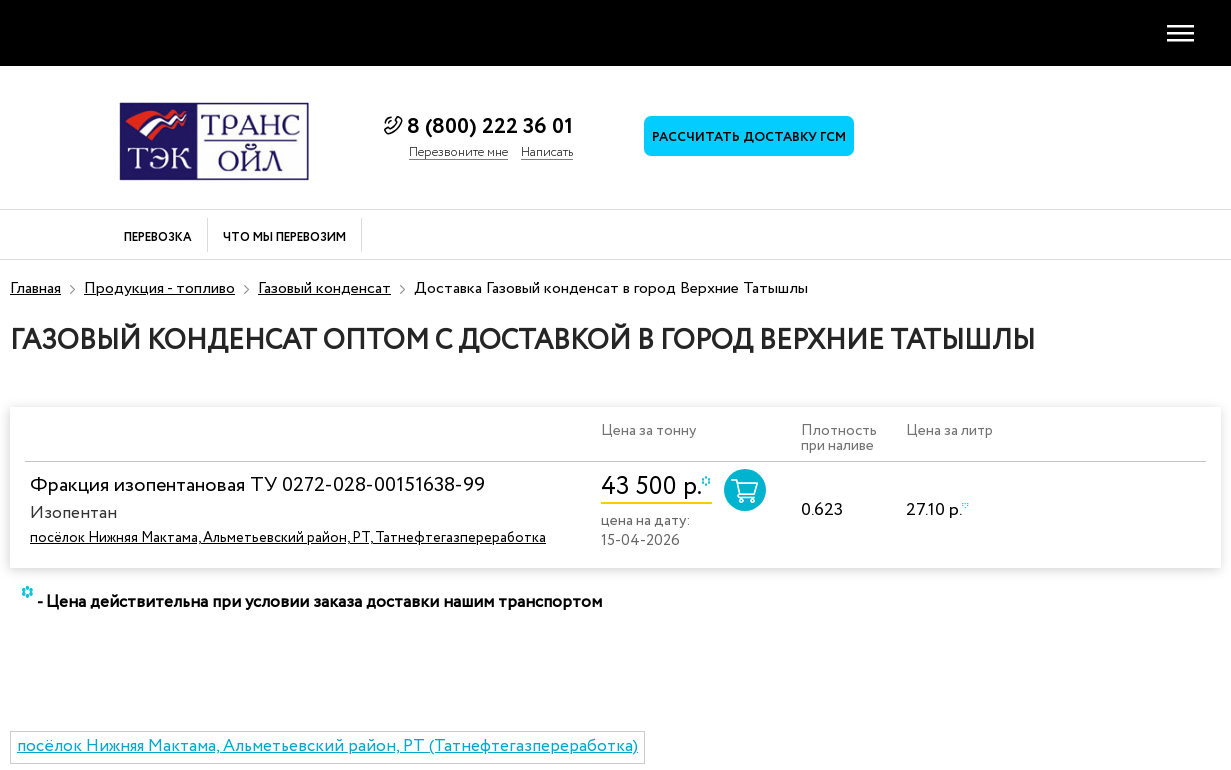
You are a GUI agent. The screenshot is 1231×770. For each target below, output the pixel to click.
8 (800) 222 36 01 (490, 127)
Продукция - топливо (159, 288)
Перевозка (158, 238)
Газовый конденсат (324, 288)
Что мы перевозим (284, 238)
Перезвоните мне (458, 153)
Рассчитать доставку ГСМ (749, 137)
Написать (547, 153)
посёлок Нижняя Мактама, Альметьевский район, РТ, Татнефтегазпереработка (288, 538)
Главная (35, 288)
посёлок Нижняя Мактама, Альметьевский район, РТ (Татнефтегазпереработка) (327, 746)
